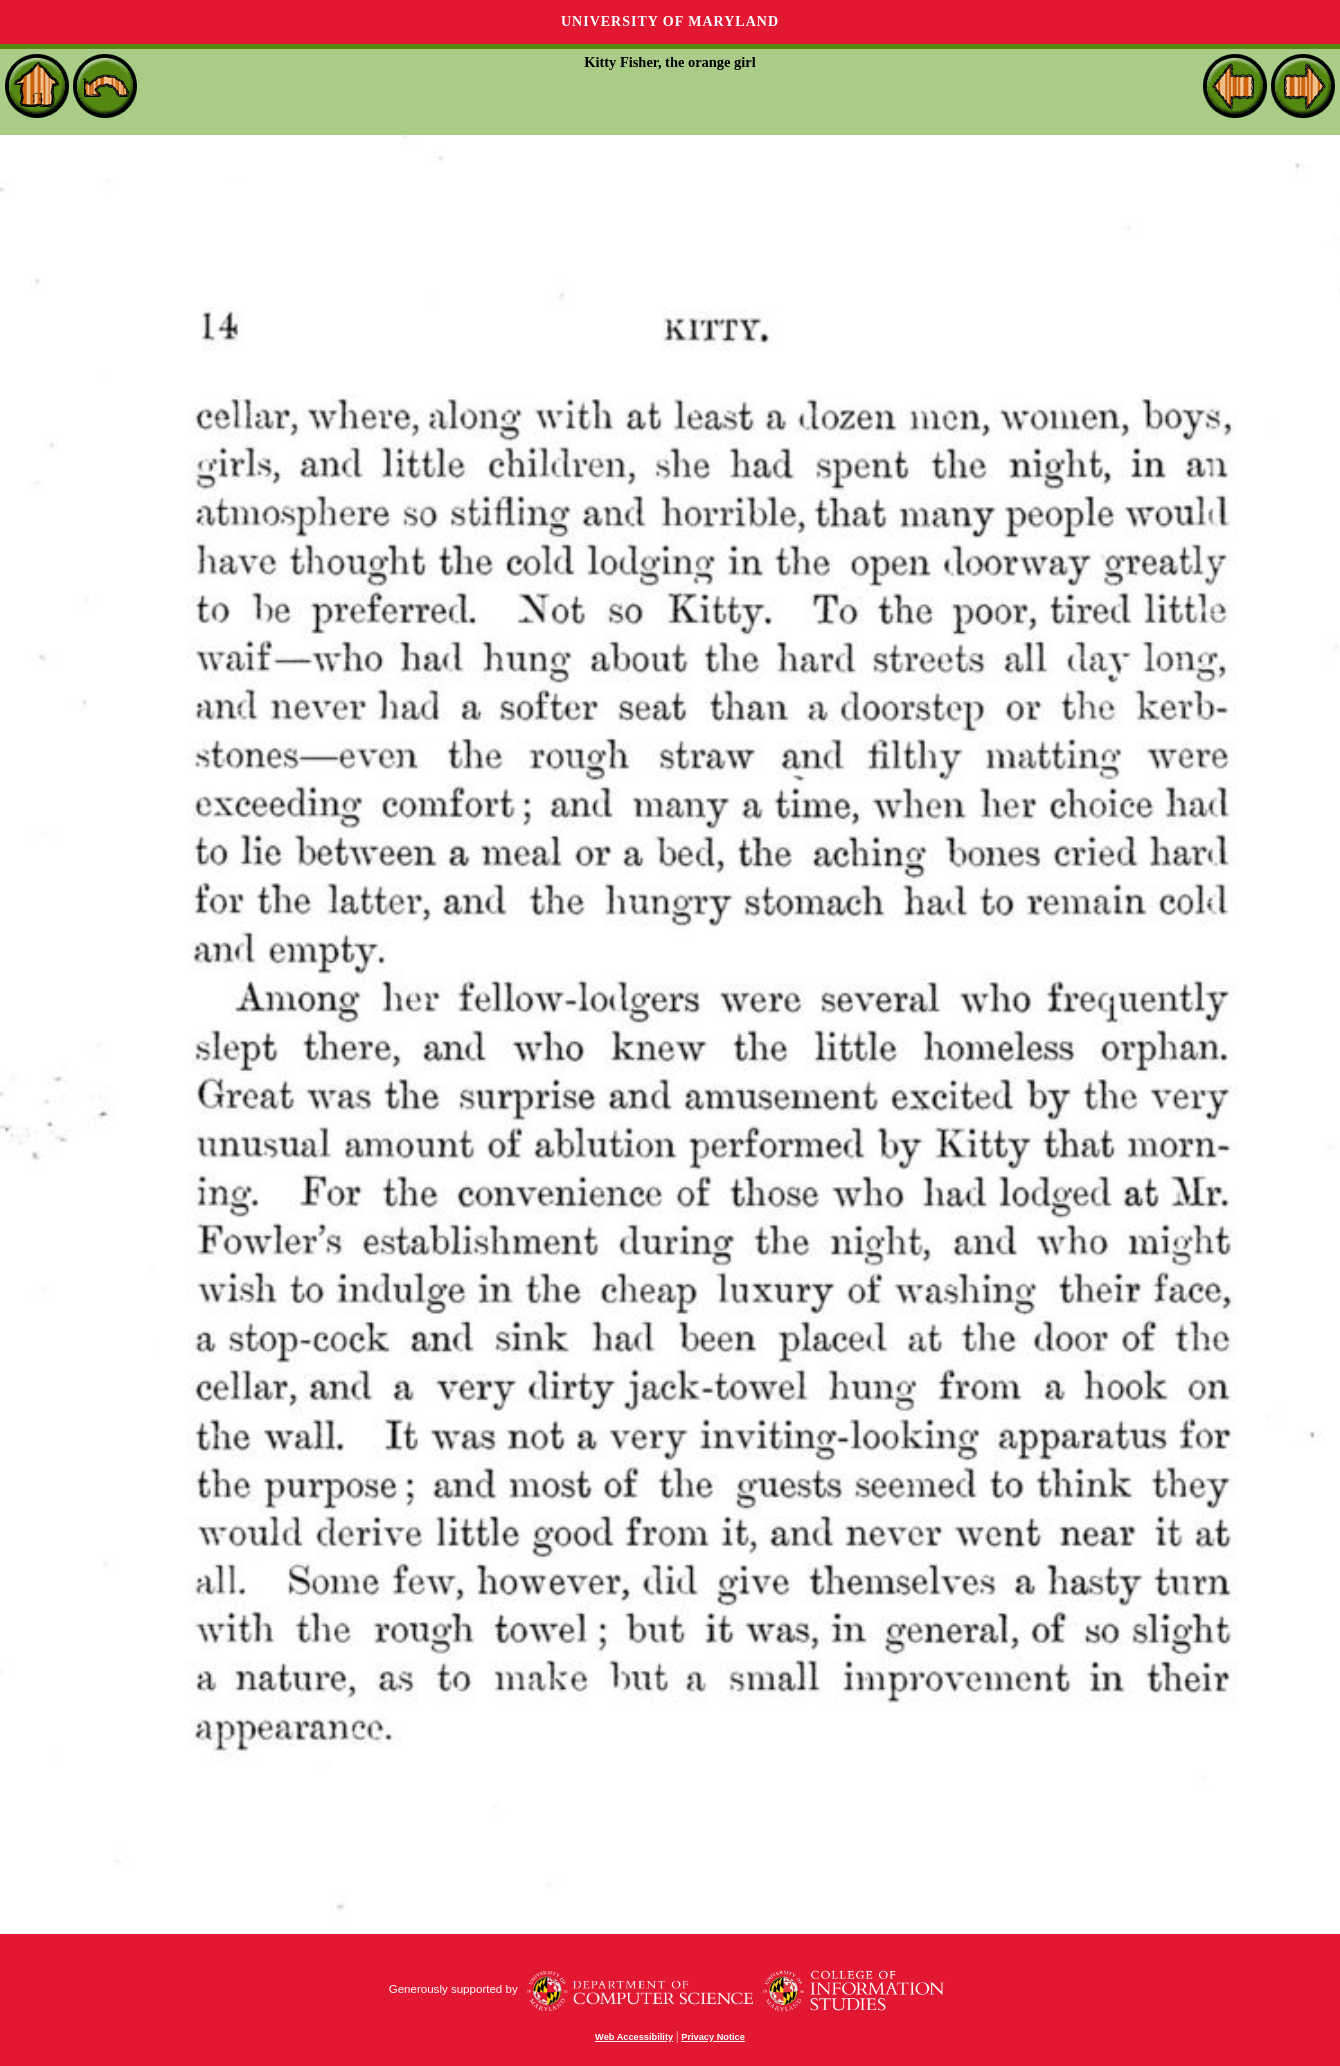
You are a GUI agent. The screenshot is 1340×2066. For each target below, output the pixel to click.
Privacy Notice (713, 2037)
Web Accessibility (634, 2037)
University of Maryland (670, 21)
